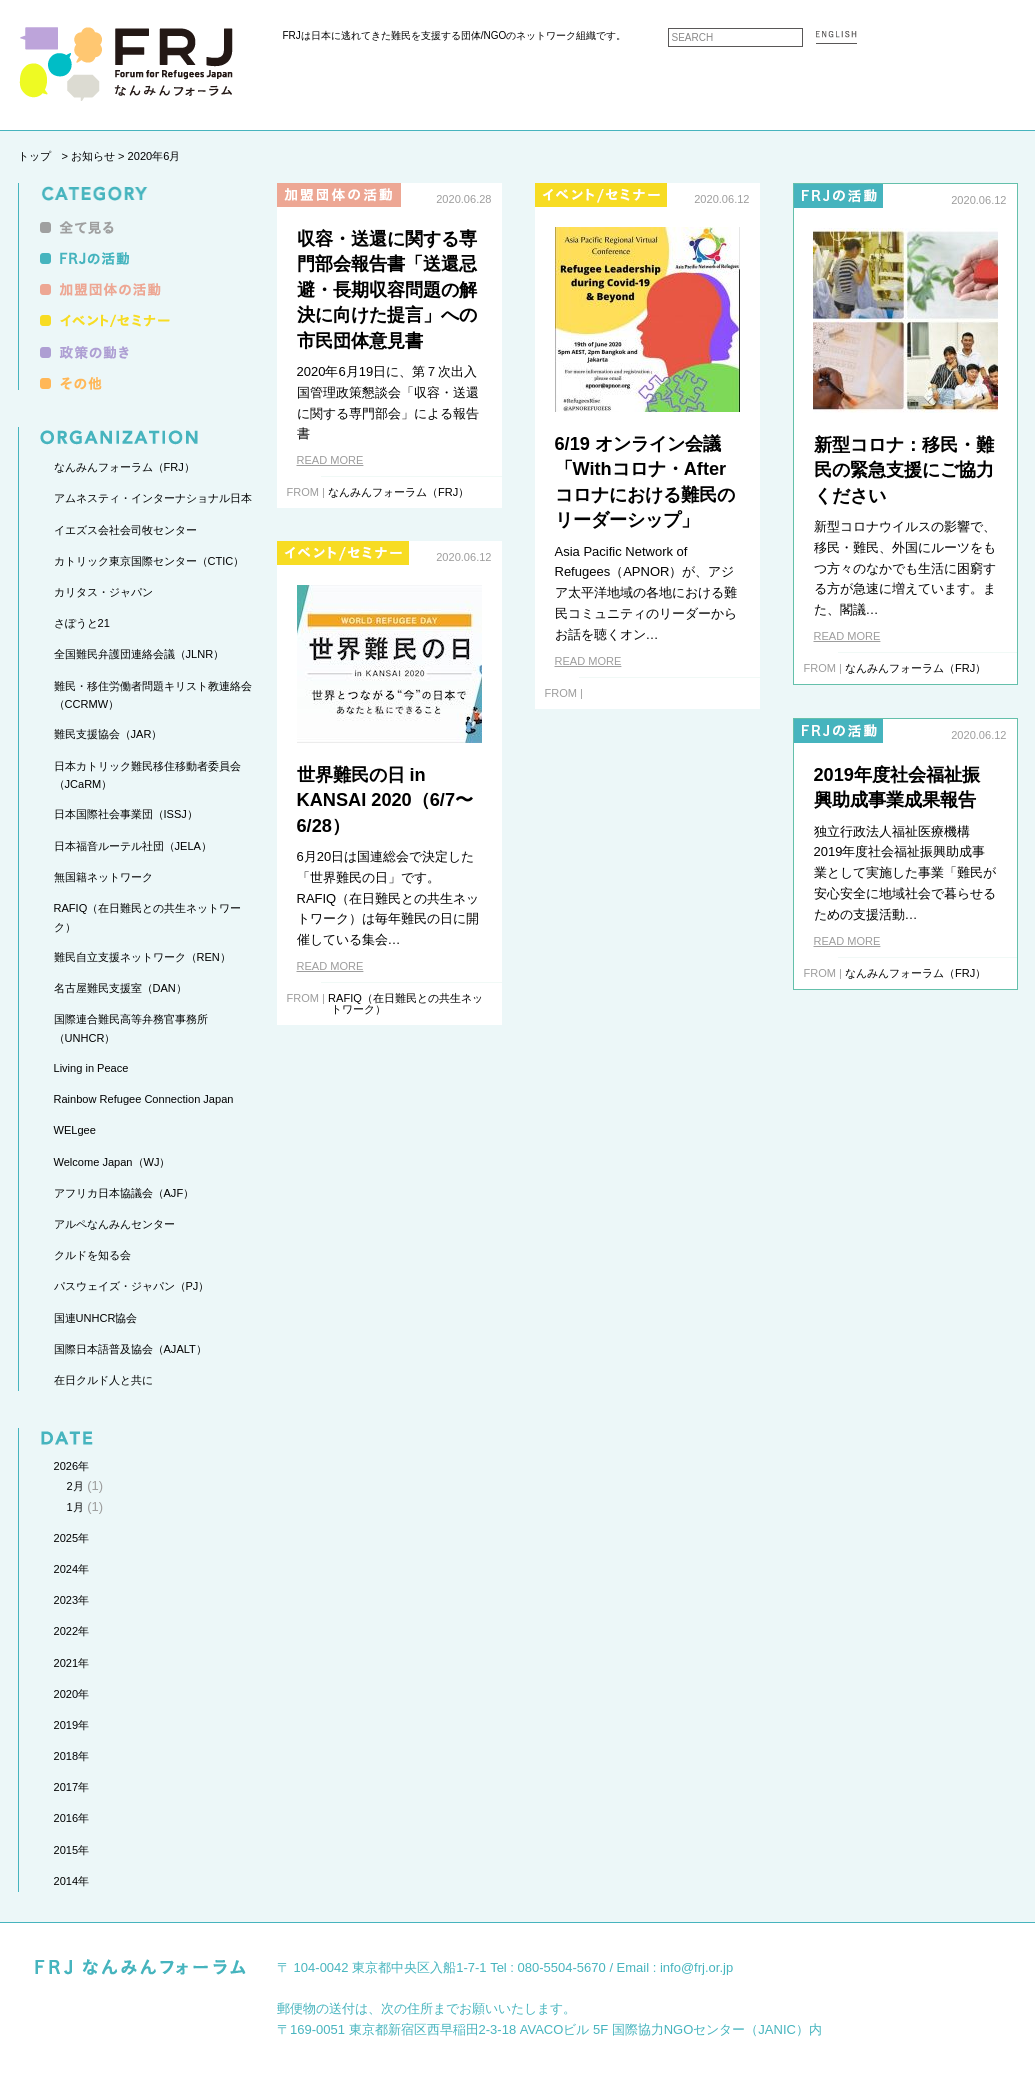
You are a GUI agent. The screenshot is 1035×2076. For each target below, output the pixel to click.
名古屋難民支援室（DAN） (120, 988)
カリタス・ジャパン (103, 592)
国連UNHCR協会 (96, 1318)
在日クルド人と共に (103, 1380)
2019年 (72, 1725)
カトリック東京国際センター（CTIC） (149, 561)
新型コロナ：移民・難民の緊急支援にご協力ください (904, 470)
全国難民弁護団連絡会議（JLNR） (139, 654)
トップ (34, 156)
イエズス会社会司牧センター (125, 530)
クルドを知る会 (92, 1255)
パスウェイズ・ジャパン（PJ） (132, 1286)
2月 (75, 1486)
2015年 (72, 1850)
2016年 (72, 1818)
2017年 (72, 1787)
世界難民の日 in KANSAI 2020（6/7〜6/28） (385, 800)
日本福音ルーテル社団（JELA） (133, 846)
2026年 (72, 1466)
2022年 (72, 1631)
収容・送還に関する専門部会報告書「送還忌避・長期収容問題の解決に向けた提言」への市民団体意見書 (387, 290)
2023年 (72, 1600)
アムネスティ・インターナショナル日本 (153, 498)
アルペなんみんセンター (114, 1224)
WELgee (75, 1130)
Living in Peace (91, 1068)
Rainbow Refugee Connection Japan (144, 1099)
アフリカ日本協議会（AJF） (124, 1193)
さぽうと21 (82, 623)
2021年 (72, 1663)
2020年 (72, 1694)
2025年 (72, 1538)
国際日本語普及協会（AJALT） (130, 1349)
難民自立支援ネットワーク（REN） (142, 957)
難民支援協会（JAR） (108, 734)
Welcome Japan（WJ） (112, 1162)
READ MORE (330, 460)
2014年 (72, 1881)
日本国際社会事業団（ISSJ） (126, 814)
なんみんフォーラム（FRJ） (124, 467)
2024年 (72, 1569)
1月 (75, 1507)
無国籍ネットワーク (103, 877)
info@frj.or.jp (696, 1967)
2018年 (72, 1756)
